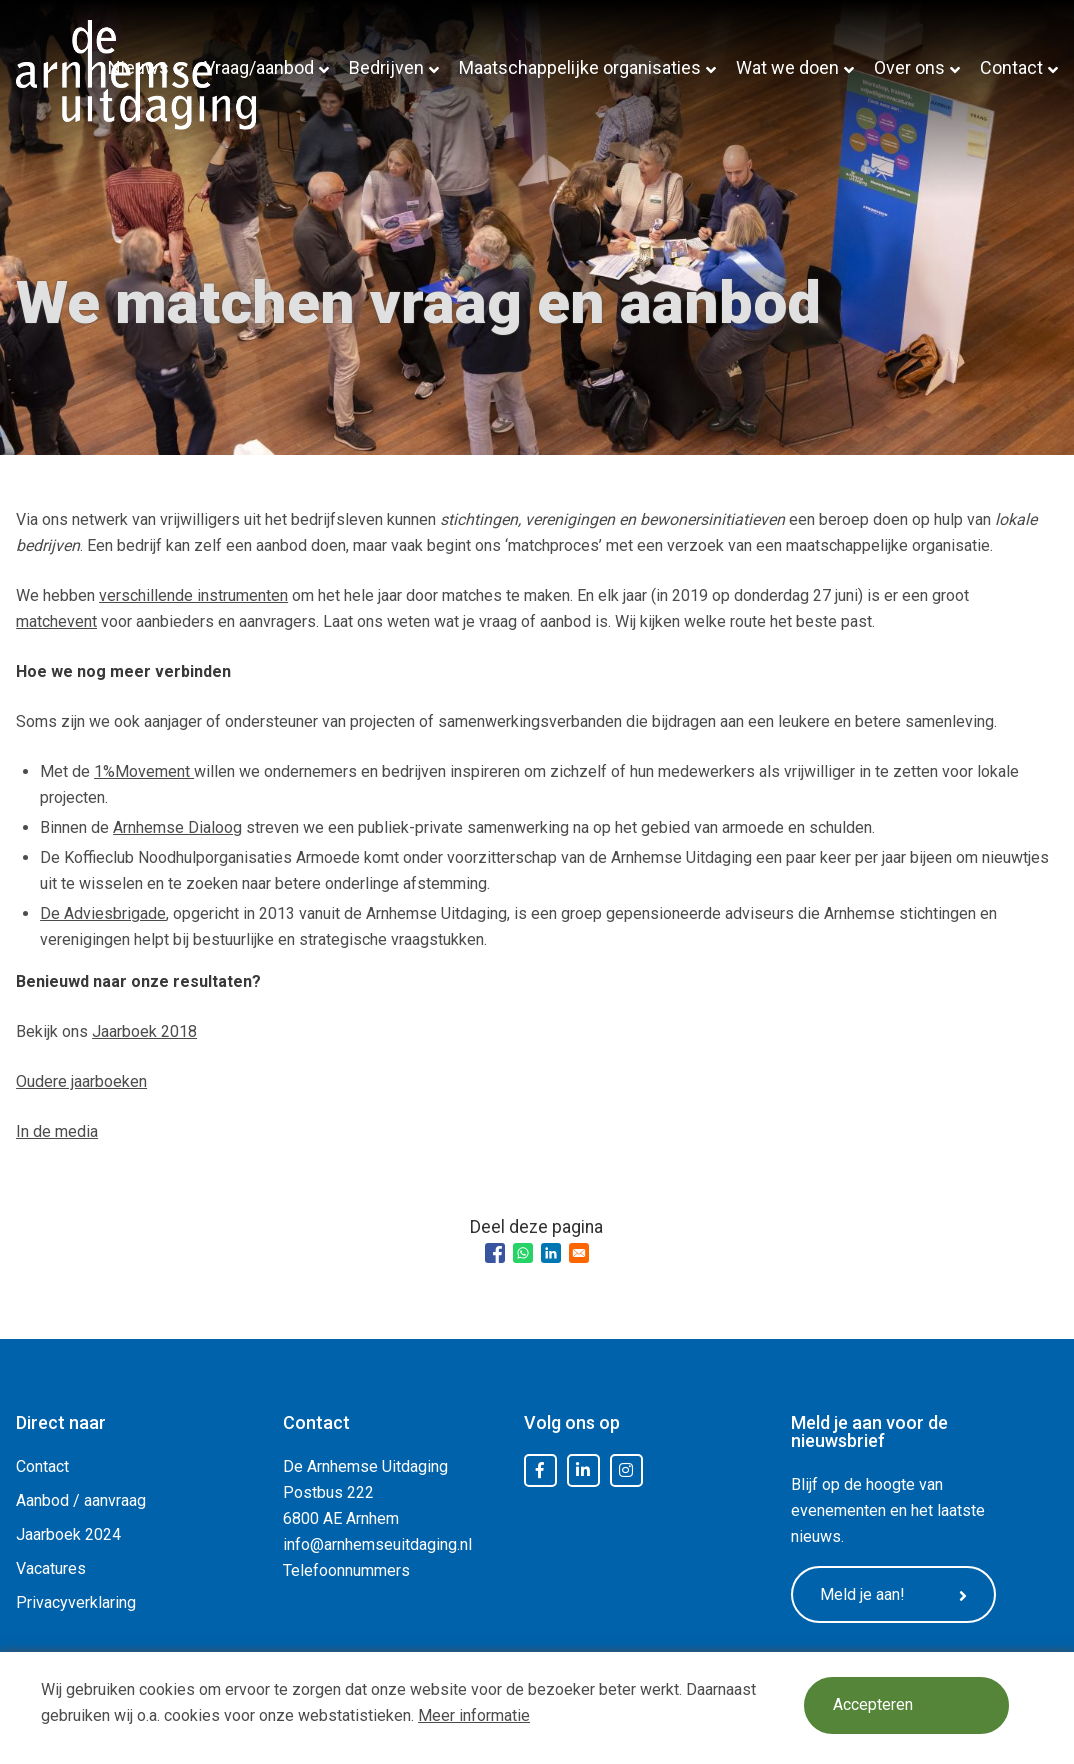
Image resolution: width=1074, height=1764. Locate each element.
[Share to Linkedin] (551, 1253)
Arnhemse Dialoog (177, 827)
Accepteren (876, 1706)
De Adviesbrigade (103, 913)
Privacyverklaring (76, 1602)
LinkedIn (583, 1471)
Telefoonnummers (346, 1570)
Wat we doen (787, 67)
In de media (57, 1131)
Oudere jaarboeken (81, 1081)
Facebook (540, 1471)
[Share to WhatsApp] (523, 1253)
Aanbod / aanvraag (81, 1500)
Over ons (909, 67)
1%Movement (144, 771)
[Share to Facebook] (495, 1253)
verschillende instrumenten (193, 595)
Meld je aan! (901, 1596)
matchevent (56, 621)
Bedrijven (386, 67)
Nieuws (138, 67)
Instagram (626, 1471)
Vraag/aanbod (259, 67)
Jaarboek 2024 (68, 1534)
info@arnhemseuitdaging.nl (377, 1544)
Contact (1011, 67)
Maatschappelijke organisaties (580, 67)
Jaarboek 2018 (144, 1031)
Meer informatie (474, 1715)
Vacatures (51, 1568)
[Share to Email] (579, 1253)
